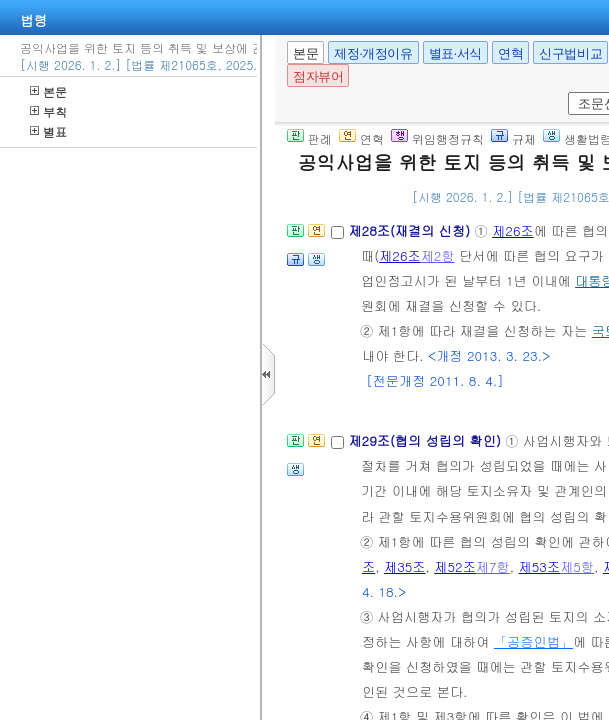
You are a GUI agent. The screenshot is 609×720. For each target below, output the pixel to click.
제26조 (513, 230)
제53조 (540, 566)
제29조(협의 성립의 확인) (426, 440)
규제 (513, 138)
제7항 (493, 566)
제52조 (455, 566)
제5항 (577, 566)
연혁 (510, 53)
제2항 (438, 255)
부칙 (48, 111)
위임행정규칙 (437, 138)
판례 (309, 138)
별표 (48, 131)
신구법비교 (570, 53)
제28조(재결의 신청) (411, 230)
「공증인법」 (533, 641)
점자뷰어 (318, 76)
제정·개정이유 (373, 53)
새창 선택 (564, 92)
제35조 (405, 566)
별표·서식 (455, 53)
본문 (48, 91)
